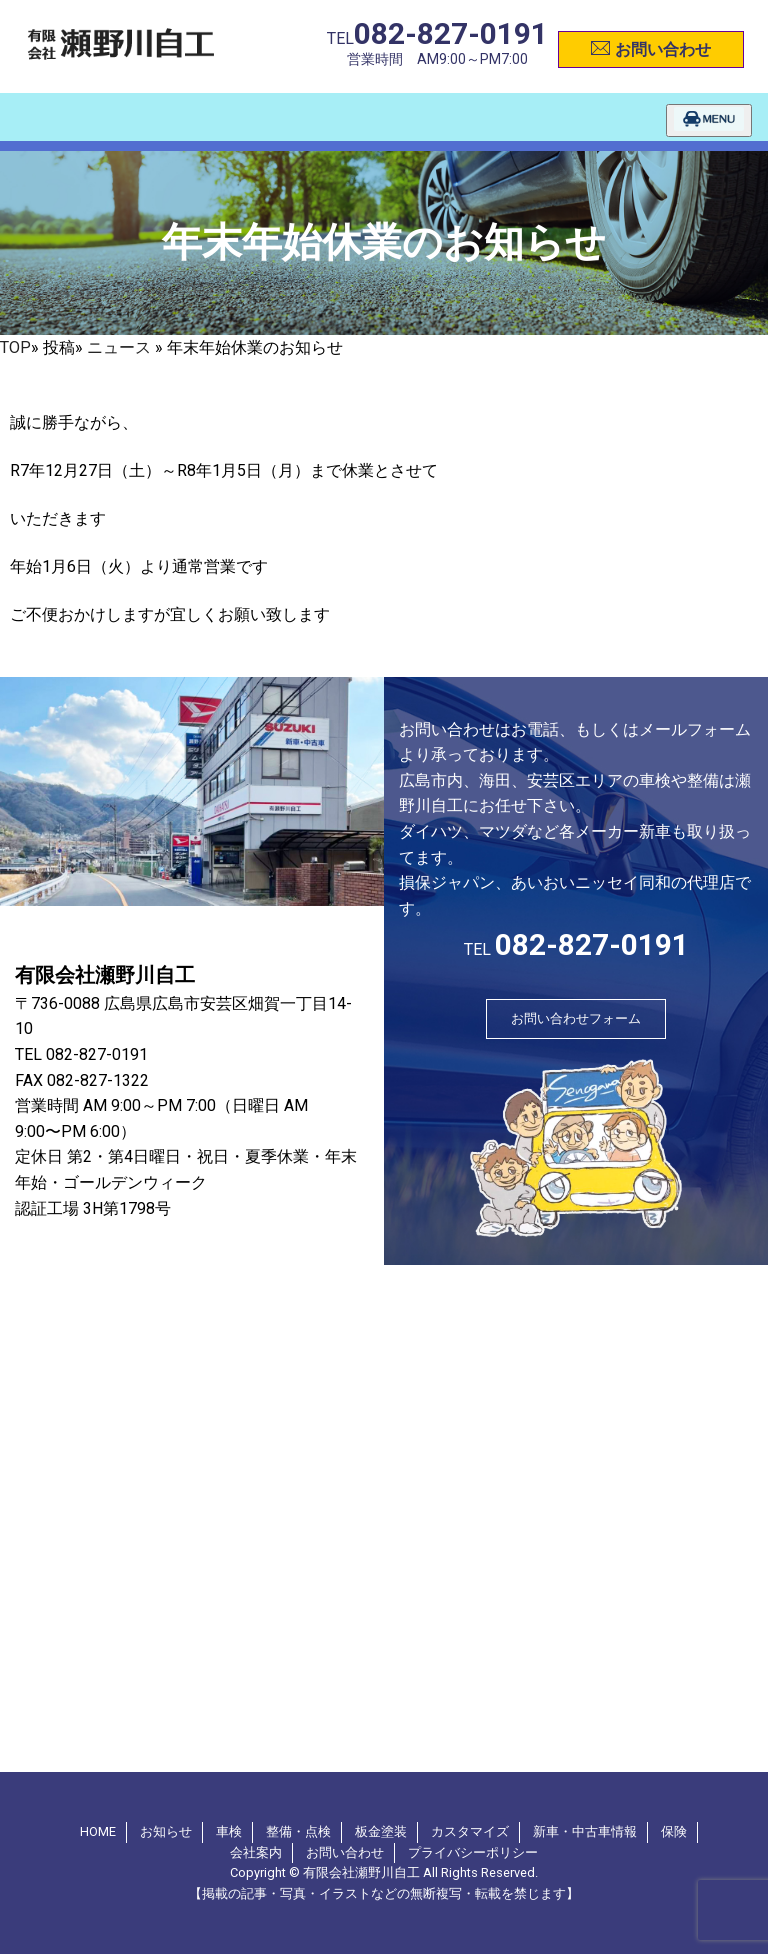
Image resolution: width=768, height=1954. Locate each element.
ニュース (119, 347)
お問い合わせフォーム (576, 1018)
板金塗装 (381, 1831)
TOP (15, 347)
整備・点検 (298, 1831)
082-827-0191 (451, 33)
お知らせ (166, 1831)
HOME (98, 1831)
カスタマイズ (470, 1831)
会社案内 (256, 1852)
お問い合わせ (651, 47)
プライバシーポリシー (473, 1852)
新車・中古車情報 (585, 1831)
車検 (229, 1831)
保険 (674, 1831)
